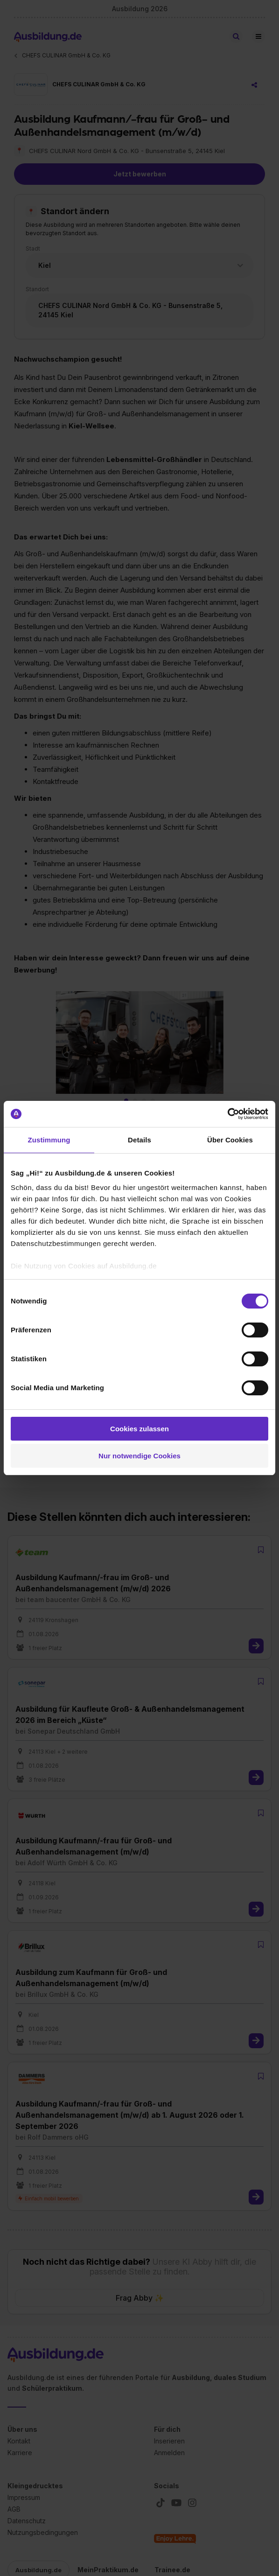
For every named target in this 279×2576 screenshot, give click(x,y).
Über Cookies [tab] (230, 1140)
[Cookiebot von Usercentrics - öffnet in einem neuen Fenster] (227, 1114)
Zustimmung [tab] (49, 1140)
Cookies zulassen (139, 1429)
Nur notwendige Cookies (139, 1456)
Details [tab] (139, 1140)
